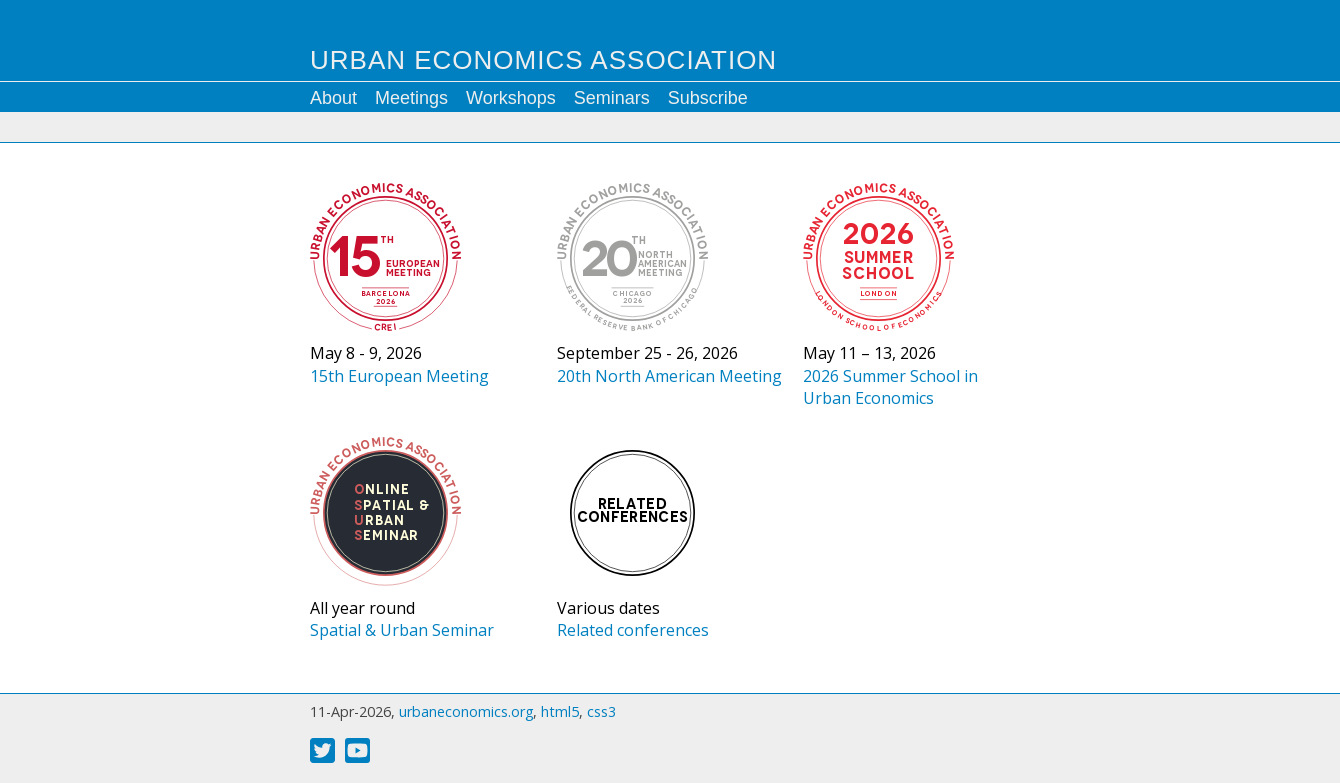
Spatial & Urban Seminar (402, 630)
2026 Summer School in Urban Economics (890, 387)
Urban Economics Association (543, 60)
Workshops (511, 98)
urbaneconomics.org (466, 711)
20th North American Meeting (669, 376)
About (333, 98)
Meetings (411, 98)
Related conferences (633, 630)
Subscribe (708, 98)
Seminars (612, 98)
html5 (560, 711)
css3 (601, 711)
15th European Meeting (399, 376)
